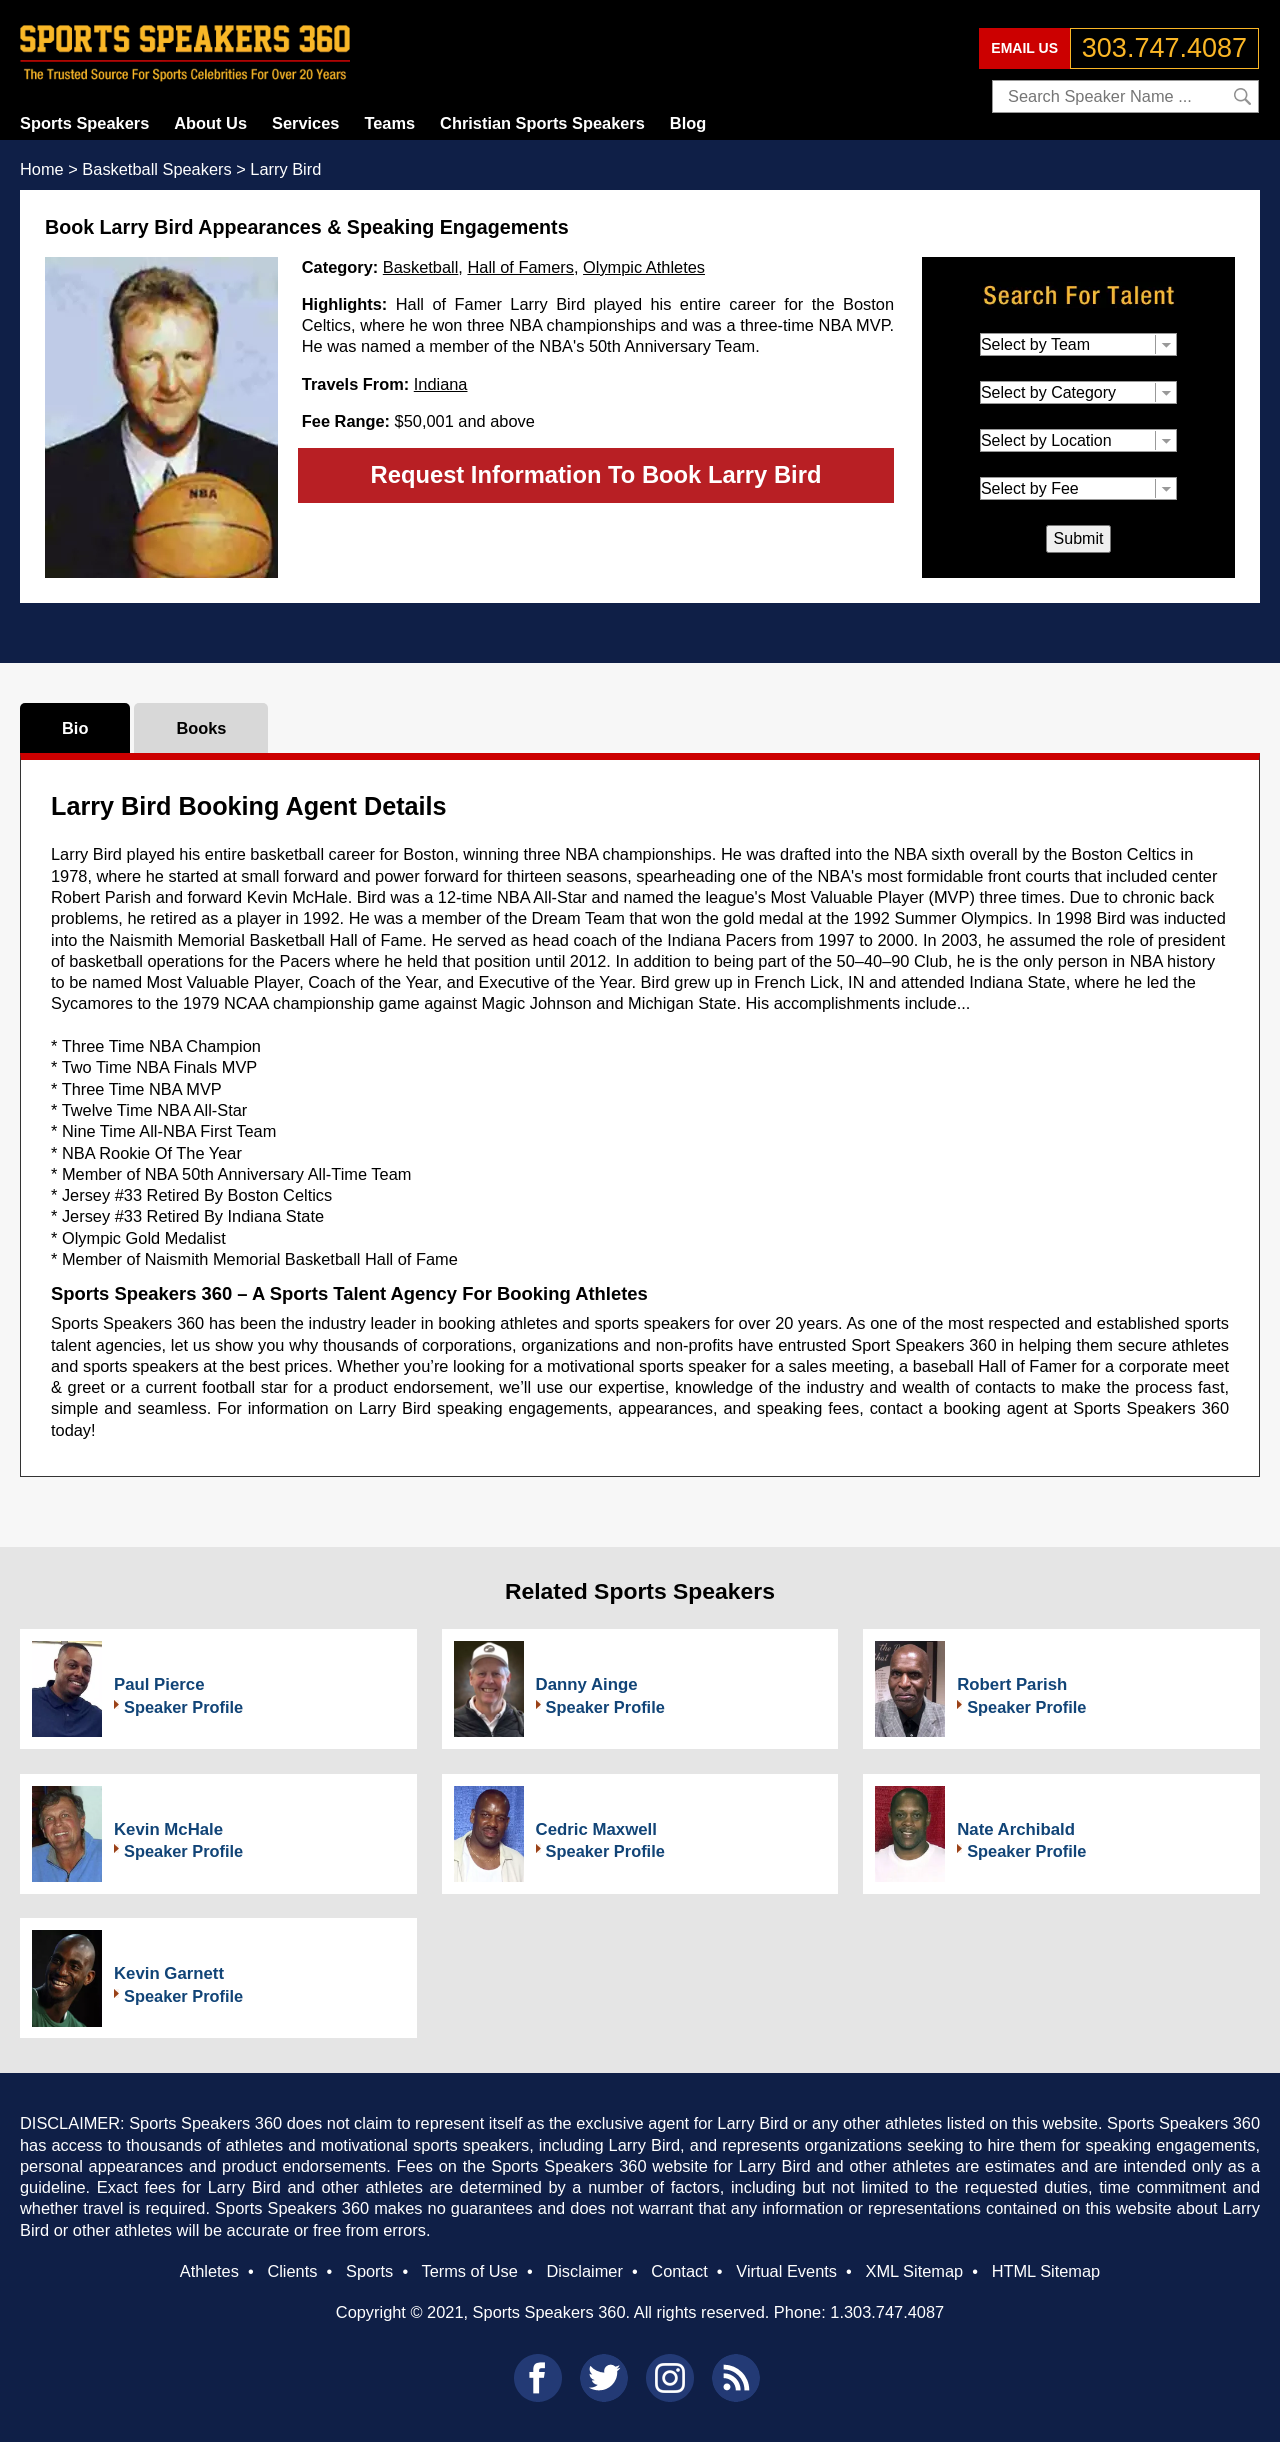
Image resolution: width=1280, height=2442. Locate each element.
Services (305, 123)
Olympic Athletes (644, 267)
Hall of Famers (520, 267)
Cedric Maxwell (596, 1829)
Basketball (421, 267)
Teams (389, 123)
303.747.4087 (1164, 48)
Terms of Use (469, 2271)
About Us (210, 123)
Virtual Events (786, 2271)
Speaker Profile (183, 1707)
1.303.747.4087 (887, 2312)
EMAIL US (1024, 48)
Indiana (441, 384)
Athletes (209, 2271)
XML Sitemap (914, 2271)
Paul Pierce (159, 1684)
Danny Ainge (587, 1684)
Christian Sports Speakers (542, 123)
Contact (679, 2271)
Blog (688, 123)
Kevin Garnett (169, 1973)
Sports (369, 2271)
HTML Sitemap (1046, 2271)
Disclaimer (584, 2271)
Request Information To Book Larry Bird (596, 474)
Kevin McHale (168, 1829)
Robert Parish (1012, 1684)
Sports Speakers (84, 123)
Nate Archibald (1016, 1829)
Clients (292, 2271)
